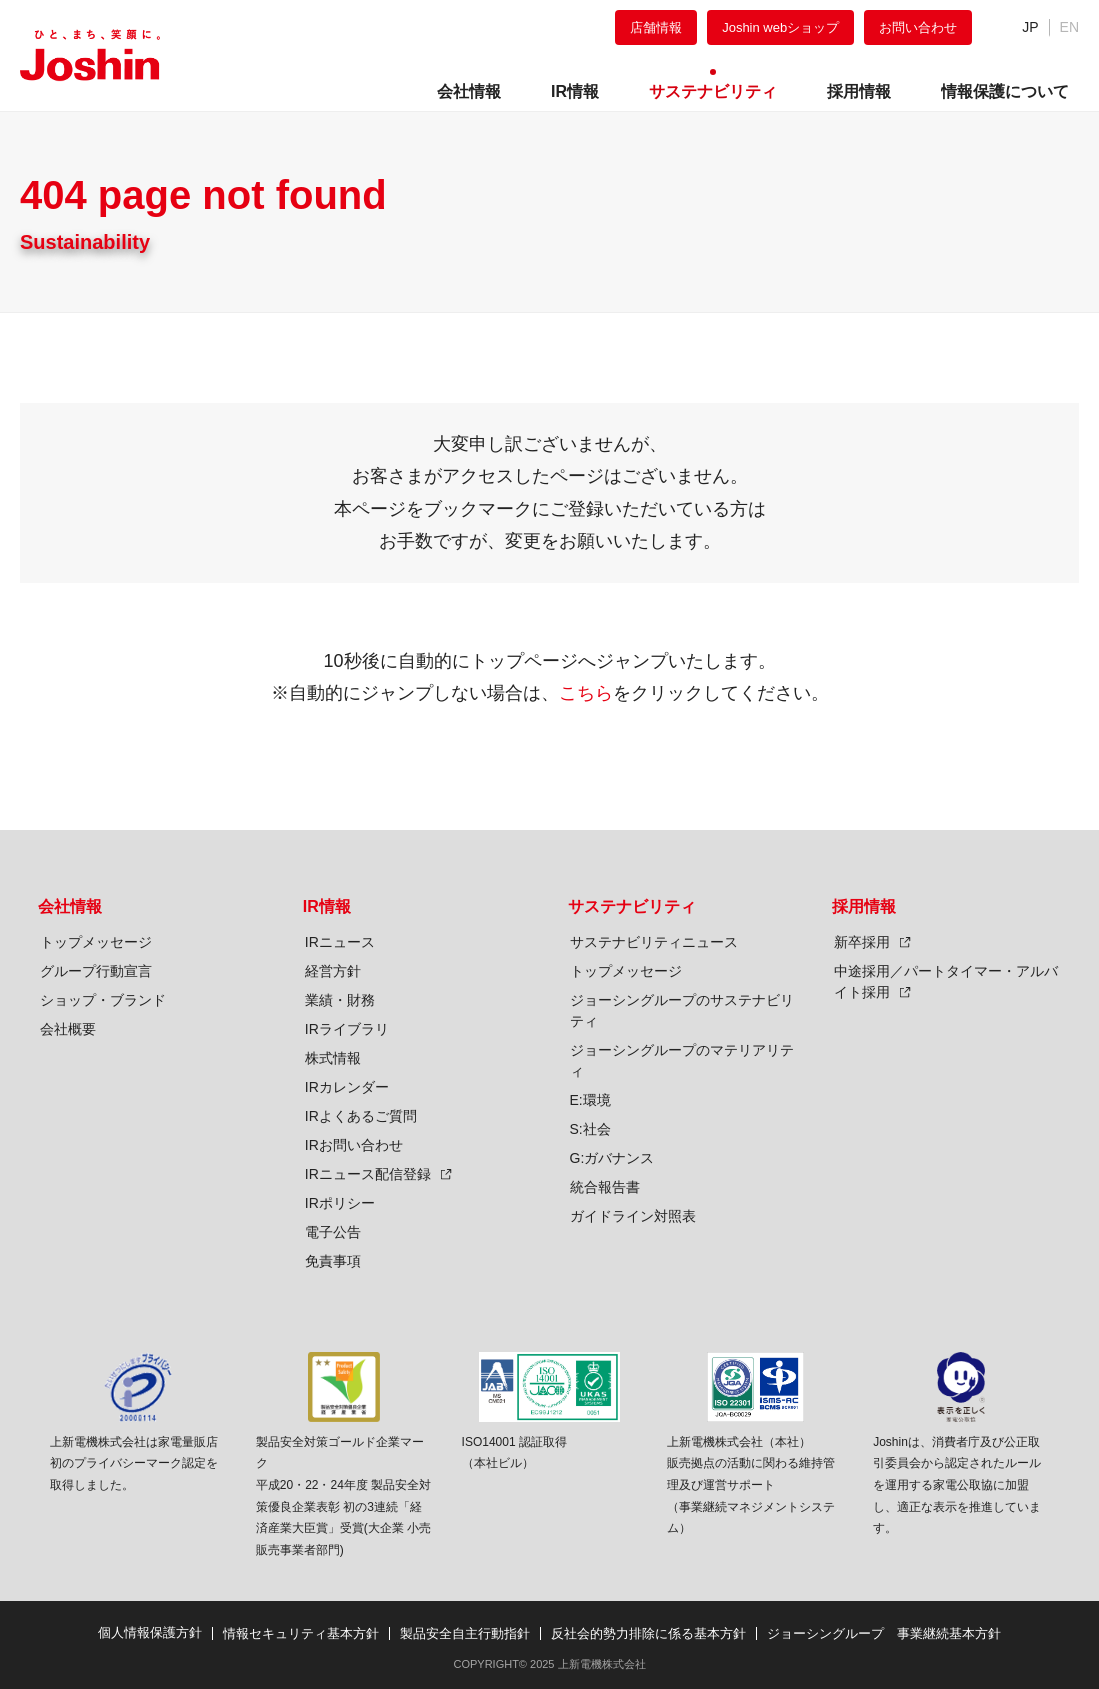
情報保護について (1005, 91)
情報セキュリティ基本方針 (301, 1633)
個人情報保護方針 (150, 1632)
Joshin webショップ (780, 27)
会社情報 (70, 906)
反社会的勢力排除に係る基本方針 (648, 1633)
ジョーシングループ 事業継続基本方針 (884, 1633)
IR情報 (327, 906)
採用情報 (864, 906)
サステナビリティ (632, 906)
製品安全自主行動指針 (465, 1633)
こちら (586, 693)
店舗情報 (656, 27)
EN (1069, 27)
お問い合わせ (918, 27)
